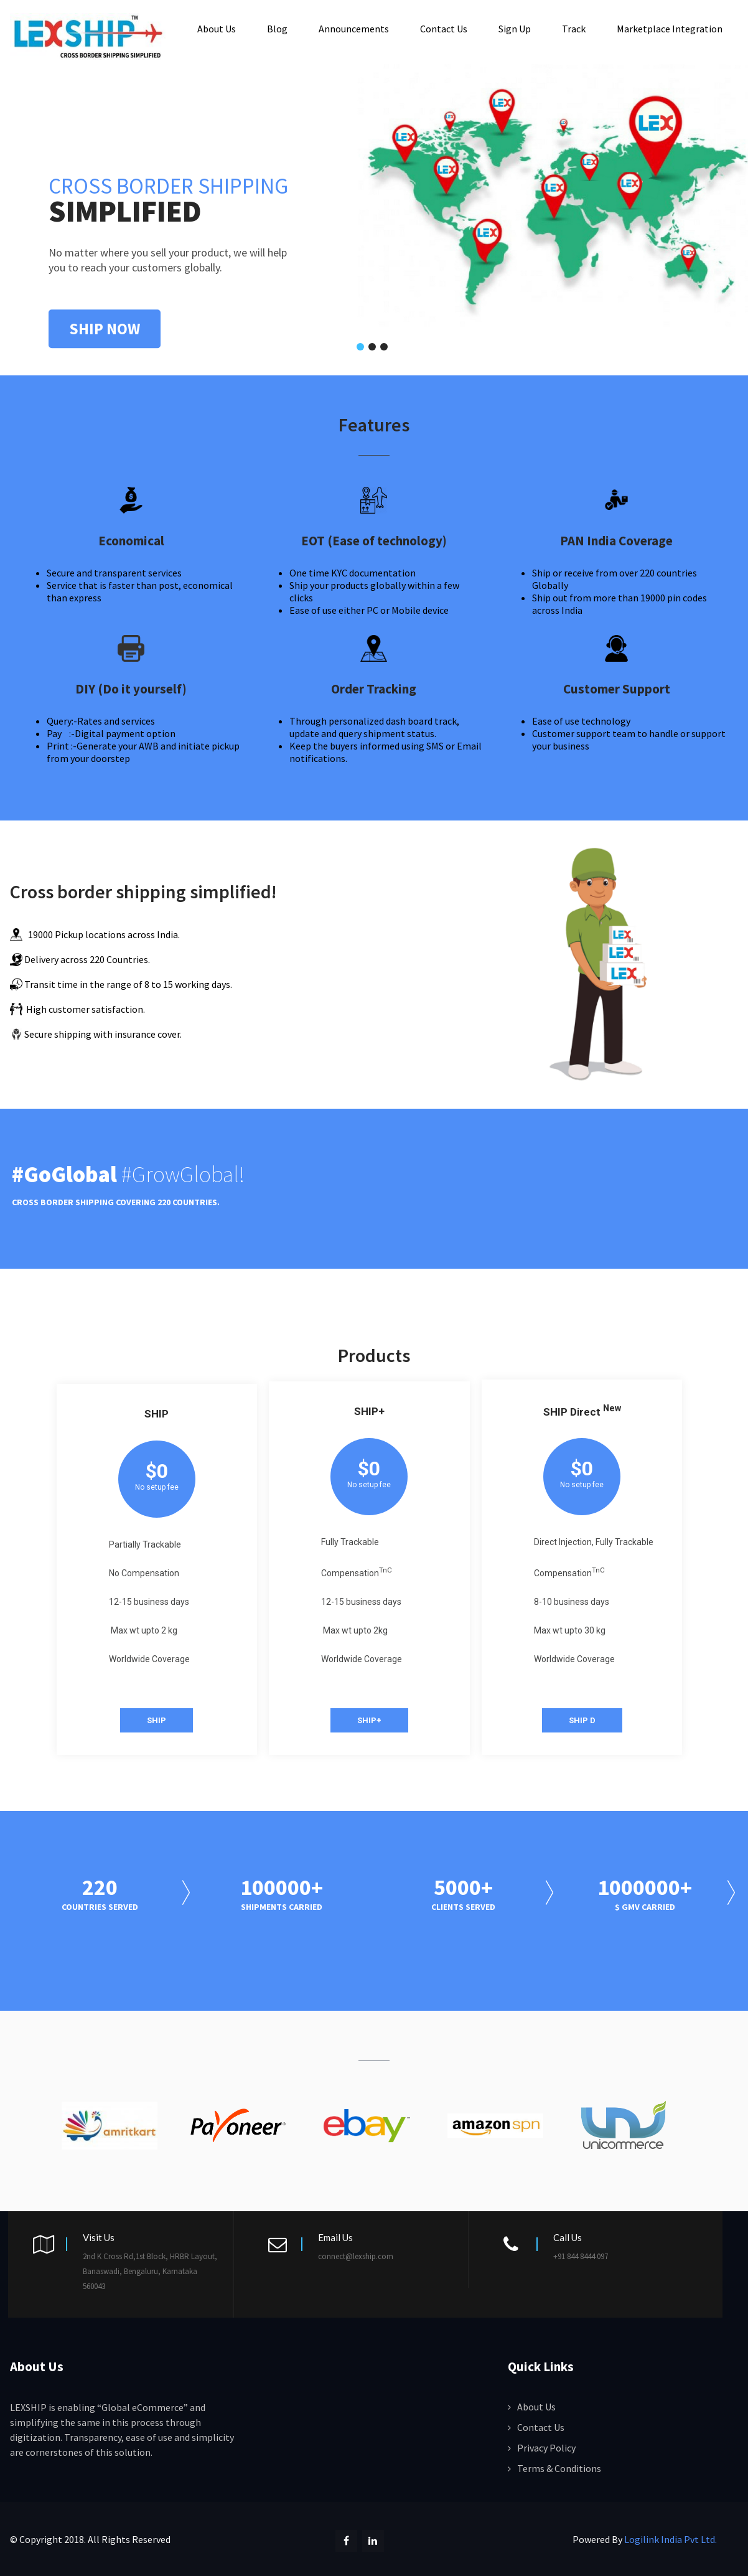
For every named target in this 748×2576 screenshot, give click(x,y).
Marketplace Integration (669, 28)
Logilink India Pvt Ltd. (670, 2537)
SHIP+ (369, 1718)
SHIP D (582, 1718)
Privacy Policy (546, 2446)
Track (574, 28)
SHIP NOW (104, 327)
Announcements (354, 28)
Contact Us (443, 28)
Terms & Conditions (559, 2466)
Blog (277, 28)
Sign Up (514, 28)
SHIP (156, 1718)
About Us (216, 28)
